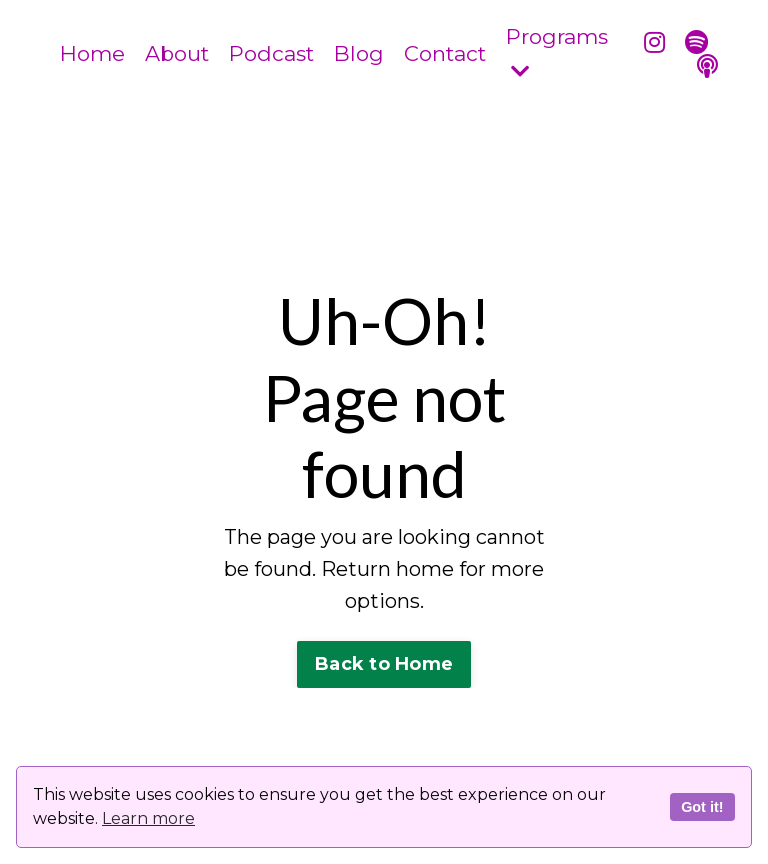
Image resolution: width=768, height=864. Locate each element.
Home (92, 53)
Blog (359, 53)
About (177, 53)
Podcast (271, 53)
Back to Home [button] (384, 664)
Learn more (148, 818)
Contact (445, 53)
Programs (557, 53)
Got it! (702, 807)
